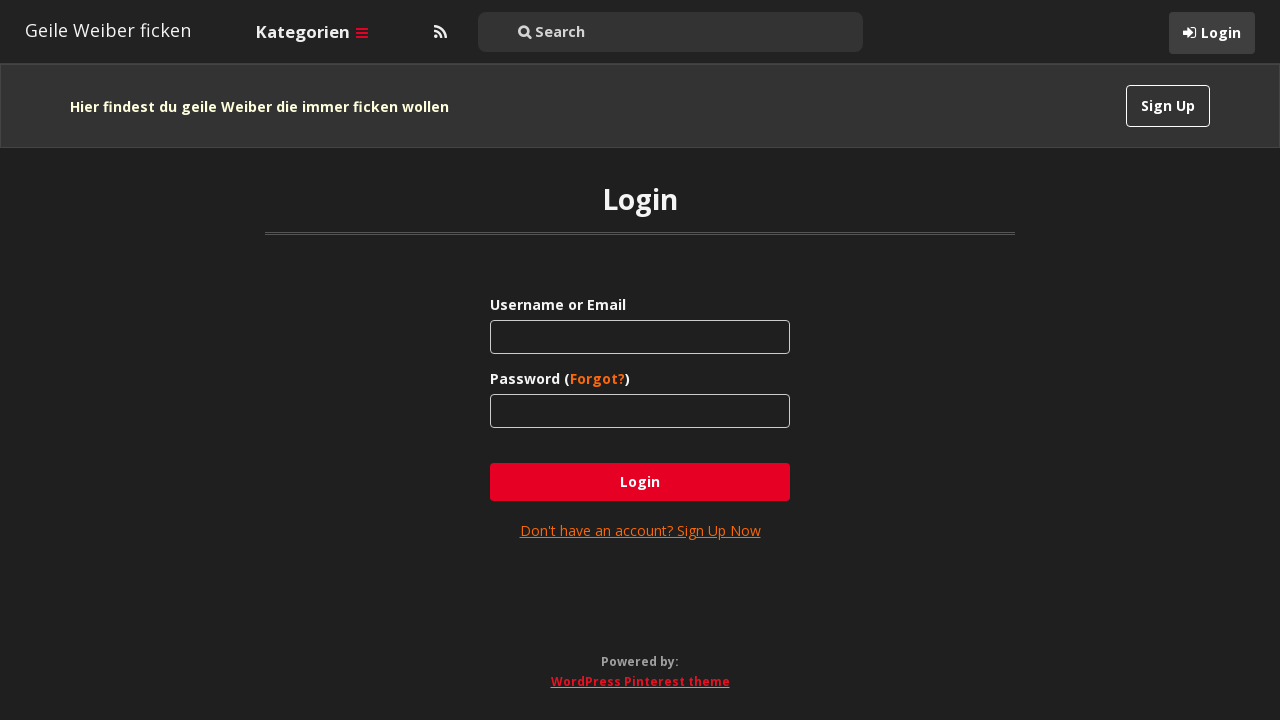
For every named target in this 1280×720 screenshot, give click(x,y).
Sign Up (1168, 105)
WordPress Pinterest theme (640, 660)
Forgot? (597, 357)
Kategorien (312, 31)
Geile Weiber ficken (108, 30)
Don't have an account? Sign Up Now (640, 509)
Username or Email (558, 283)
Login (1221, 32)
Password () (560, 357)
